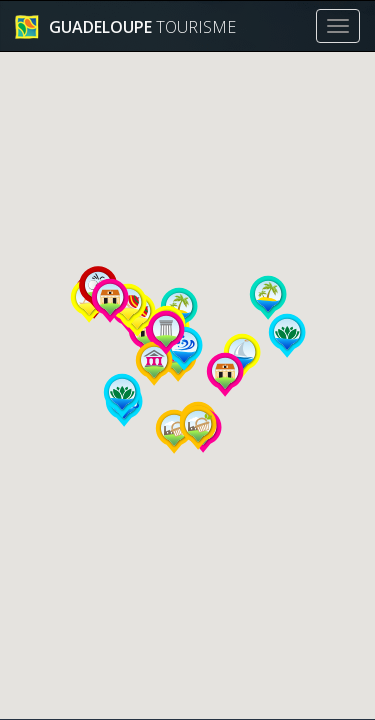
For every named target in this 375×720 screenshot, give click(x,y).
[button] (287, 336)
